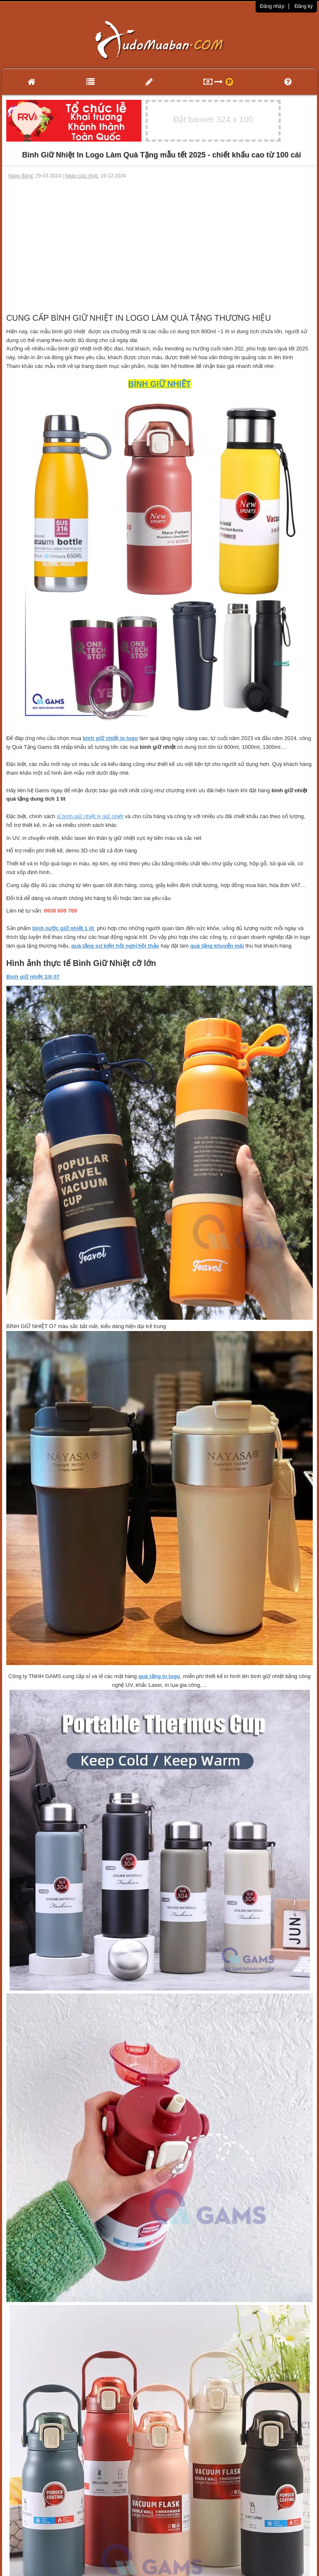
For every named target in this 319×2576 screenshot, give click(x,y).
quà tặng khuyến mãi (217, 946)
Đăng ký (303, 6)
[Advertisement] (159, 242)
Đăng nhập (272, 6)
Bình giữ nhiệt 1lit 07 (33, 977)
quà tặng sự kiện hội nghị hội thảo (115, 946)
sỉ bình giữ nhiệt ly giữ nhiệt (90, 816)
